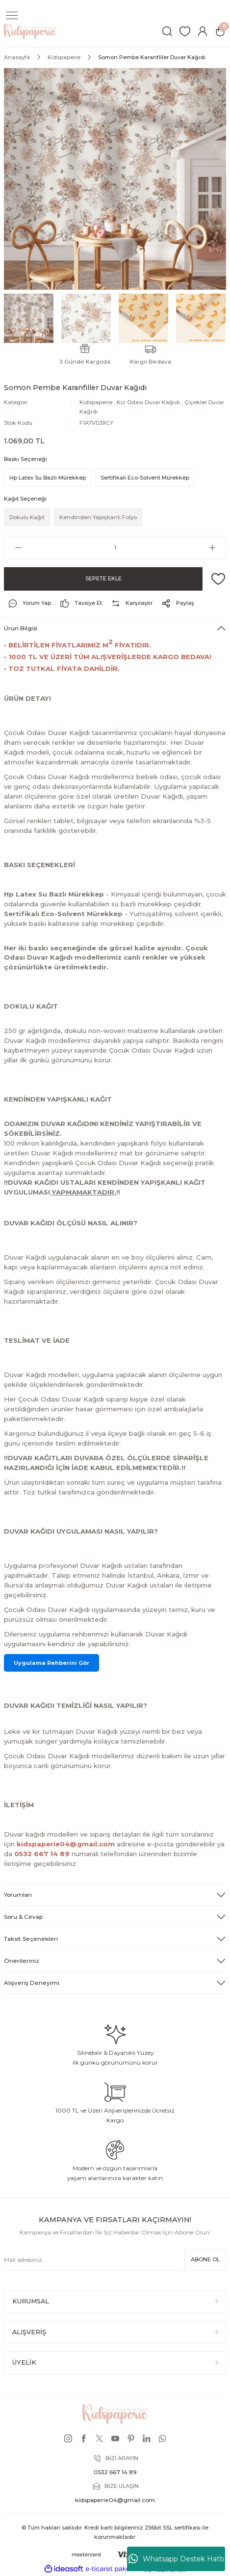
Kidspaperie (95, 402)
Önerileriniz (21, 1960)
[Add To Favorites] (218, 579)
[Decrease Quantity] (17, 547)
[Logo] (30, 31)
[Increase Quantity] (212, 547)
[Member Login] (202, 31)
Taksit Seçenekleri (31, 1938)
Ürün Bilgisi (20, 628)
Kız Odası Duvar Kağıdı (148, 402)
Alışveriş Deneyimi (31, 1982)
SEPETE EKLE (103, 578)
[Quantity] (115, 547)
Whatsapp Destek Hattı (176, 2558)
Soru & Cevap (23, 1916)
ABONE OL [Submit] (205, 2259)
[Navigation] (12, 15)
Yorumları (18, 1894)
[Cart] (220, 31)
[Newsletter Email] (93, 2260)
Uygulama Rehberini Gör (51, 1662)
